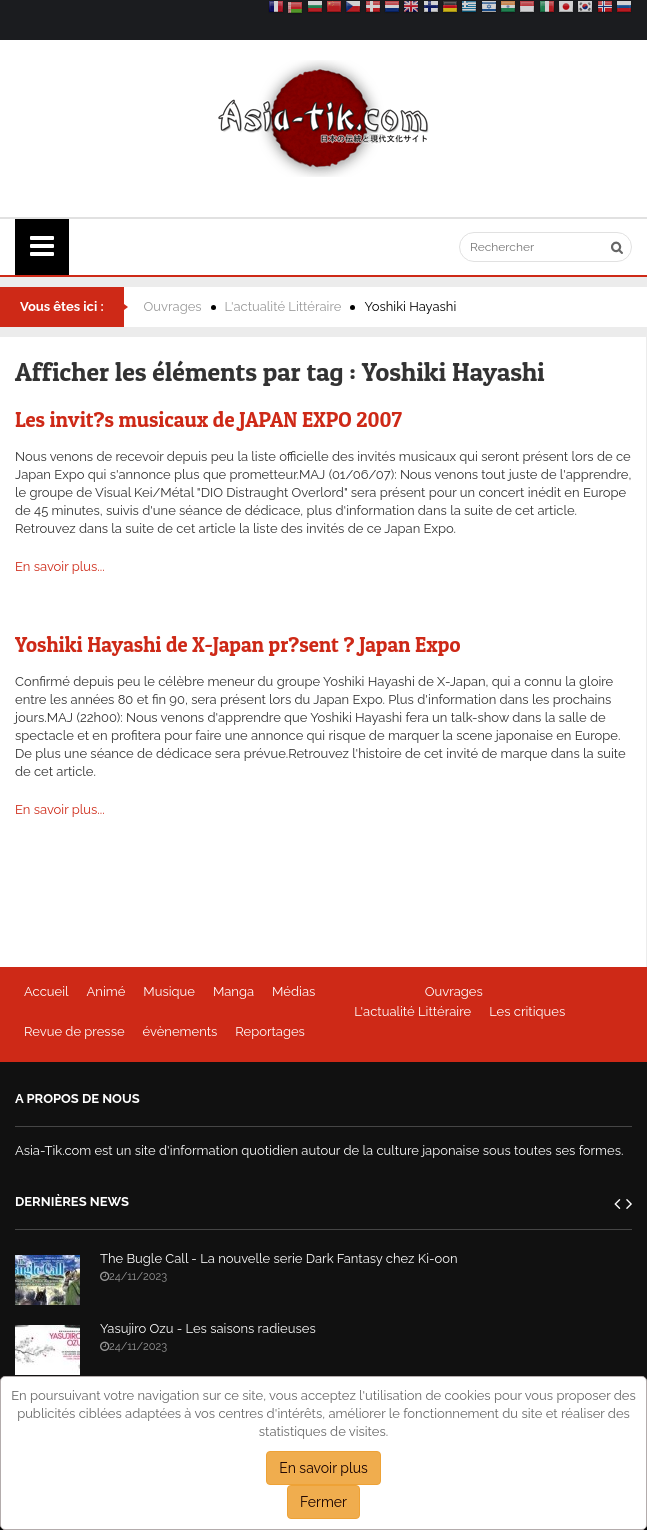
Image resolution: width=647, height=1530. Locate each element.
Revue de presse (74, 1031)
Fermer (323, 1502)
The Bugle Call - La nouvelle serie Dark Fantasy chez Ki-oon (279, 1258)
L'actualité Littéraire (283, 306)
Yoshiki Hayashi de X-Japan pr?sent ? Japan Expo (237, 644)
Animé (106, 991)
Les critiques (527, 1011)
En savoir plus (323, 1468)
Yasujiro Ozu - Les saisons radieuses (208, 1328)
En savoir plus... (60, 566)
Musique (169, 991)
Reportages (270, 1031)
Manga (233, 991)
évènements (180, 1031)
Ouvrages (173, 306)
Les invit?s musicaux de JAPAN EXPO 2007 (208, 419)
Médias (293, 991)
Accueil (46, 991)
